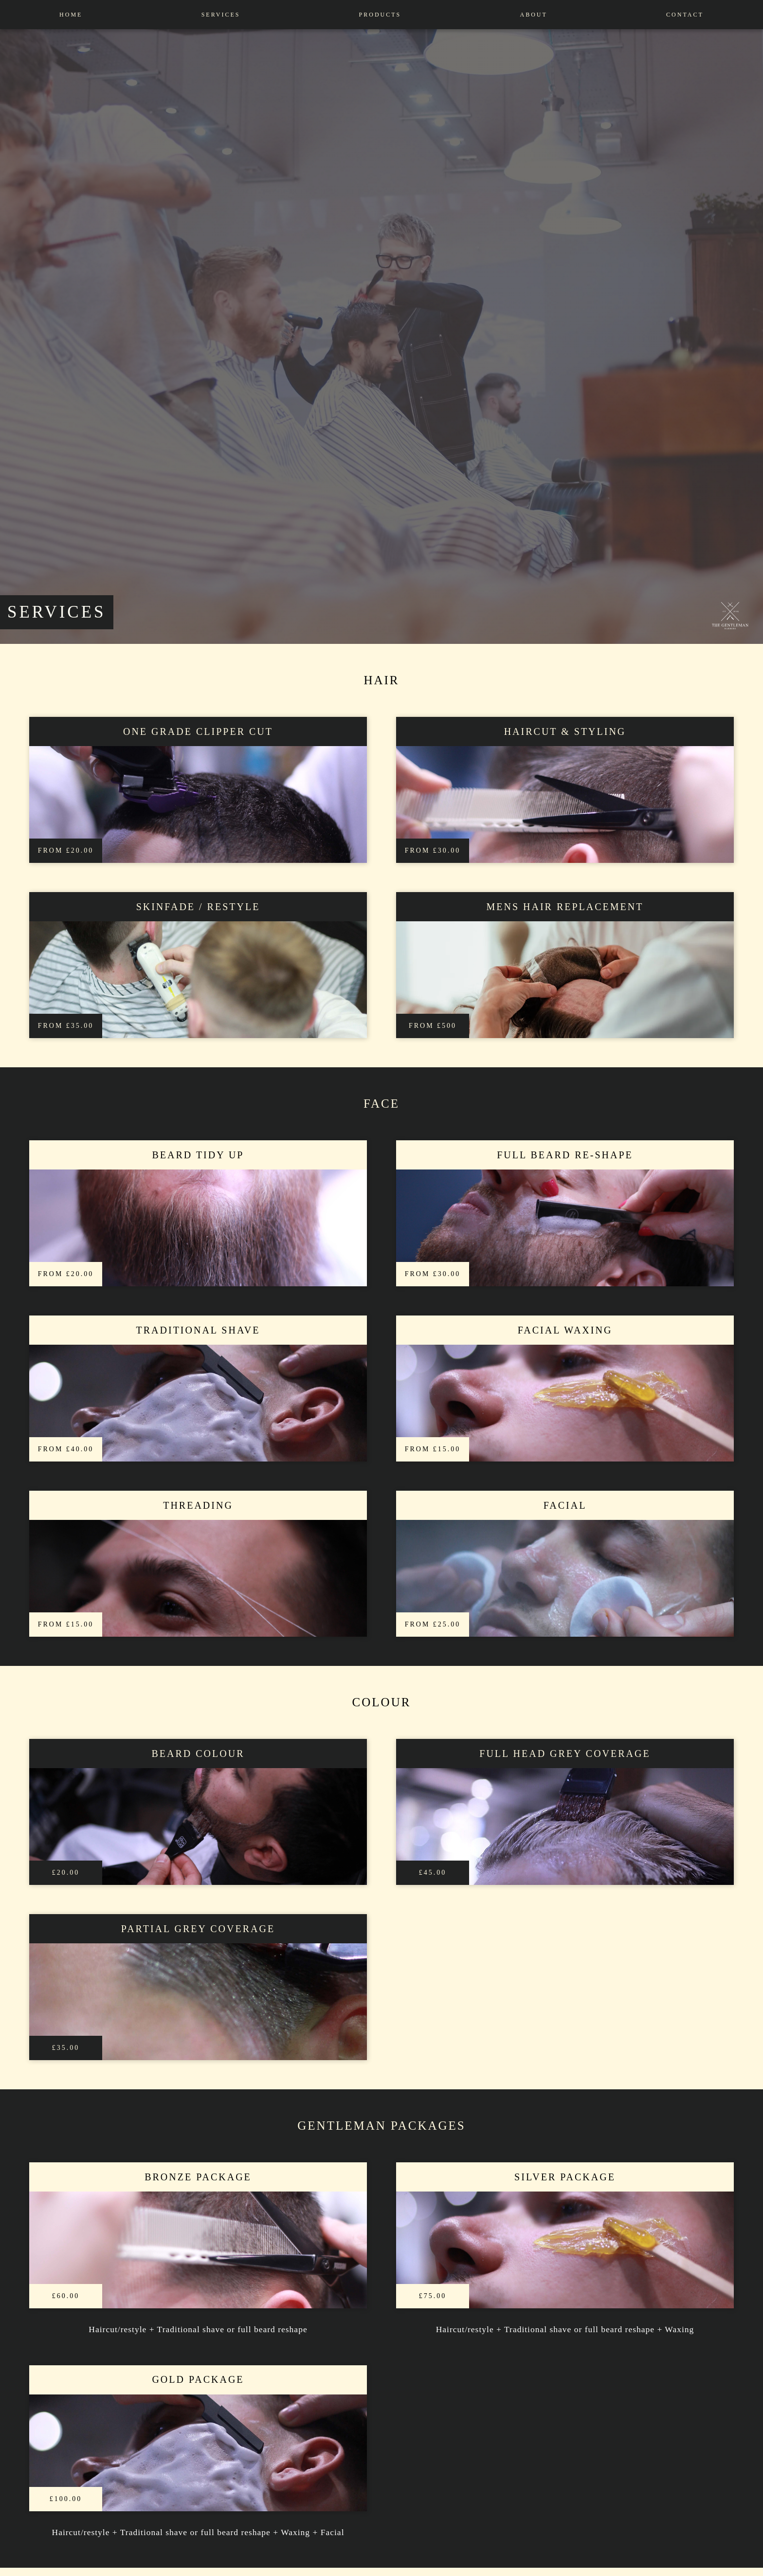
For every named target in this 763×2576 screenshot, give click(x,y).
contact (685, 14)
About (533, 14)
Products (380, 14)
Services (220, 14)
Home (70, 14)
